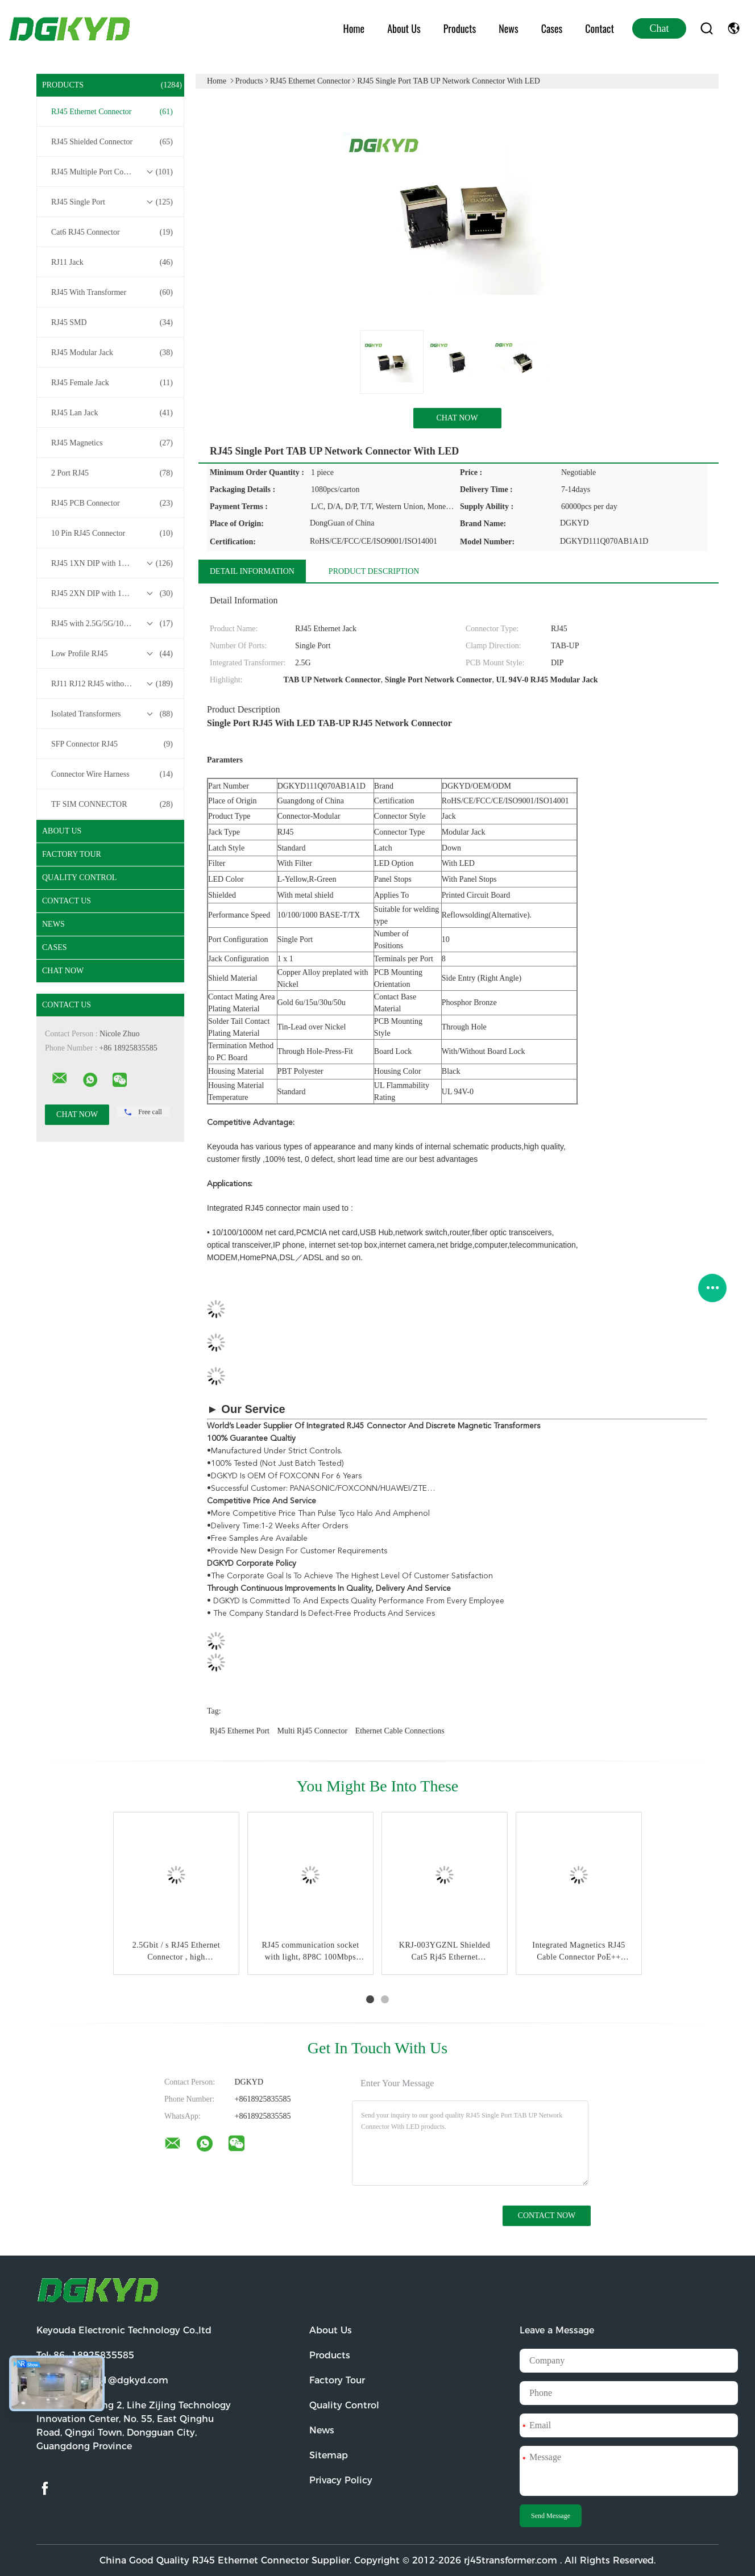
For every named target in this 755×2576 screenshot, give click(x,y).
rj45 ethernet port (239, 1731)
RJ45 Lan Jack (112, 413)
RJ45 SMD (112, 322)
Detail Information (252, 571)
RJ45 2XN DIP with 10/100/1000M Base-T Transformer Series (113, 593)
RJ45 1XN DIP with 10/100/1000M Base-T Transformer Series (113, 563)
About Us (404, 28)
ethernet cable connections (400, 1731)
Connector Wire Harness (112, 774)
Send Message (550, 2516)
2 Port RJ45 (112, 473)
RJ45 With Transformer (112, 292)
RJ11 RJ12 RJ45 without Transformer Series (113, 684)
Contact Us (66, 901)
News (508, 28)
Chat (659, 28)
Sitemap (328, 2455)
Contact (599, 28)
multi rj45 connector (312, 1731)
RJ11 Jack (112, 262)
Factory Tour (71, 854)
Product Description (374, 571)
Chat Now (63, 970)
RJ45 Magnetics (112, 443)
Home (354, 28)
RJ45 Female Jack (112, 383)
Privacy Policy (340, 2480)
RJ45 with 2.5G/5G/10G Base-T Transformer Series (113, 624)
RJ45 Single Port (112, 202)
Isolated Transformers (112, 714)
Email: (102, 2380)
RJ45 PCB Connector (112, 503)
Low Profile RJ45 (112, 654)
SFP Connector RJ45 (112, 744)
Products (459, 28)
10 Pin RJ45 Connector (112, 533)
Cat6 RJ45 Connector (112, 232)
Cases (552, 28)
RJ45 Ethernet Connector (112, 112)
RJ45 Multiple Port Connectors (112, 172)
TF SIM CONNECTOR (112, 804)
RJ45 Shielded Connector (112, 142)
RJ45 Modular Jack (112, 353)
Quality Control (79, 877)
